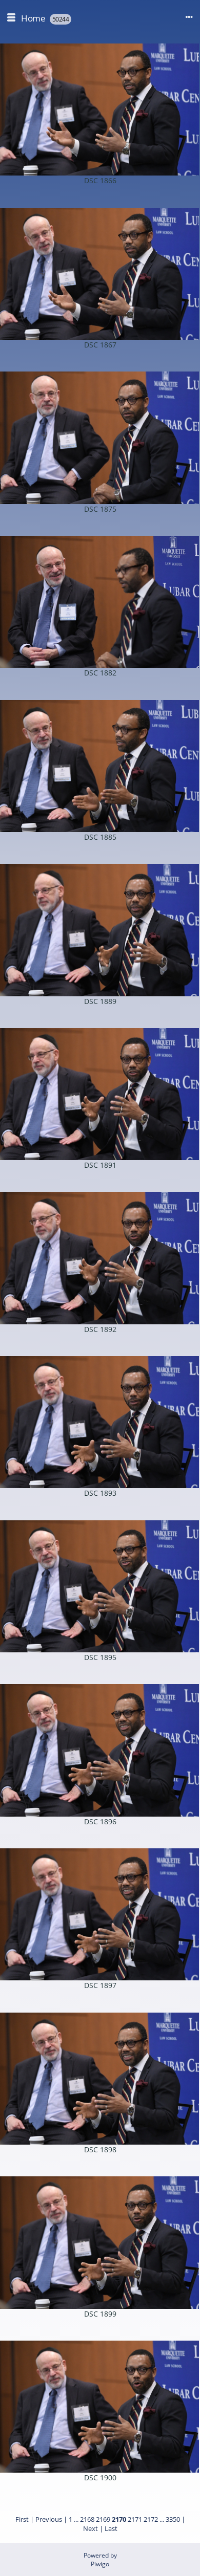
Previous (48, 2519)
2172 (151, 2519)
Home (33, 18)
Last (111, 2528)
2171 (135, 2519)
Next (90, 2528)
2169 (103, 2519)
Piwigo (100, 2564)
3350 (173, 2519)
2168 (87, 2519)
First (22, 2519)
